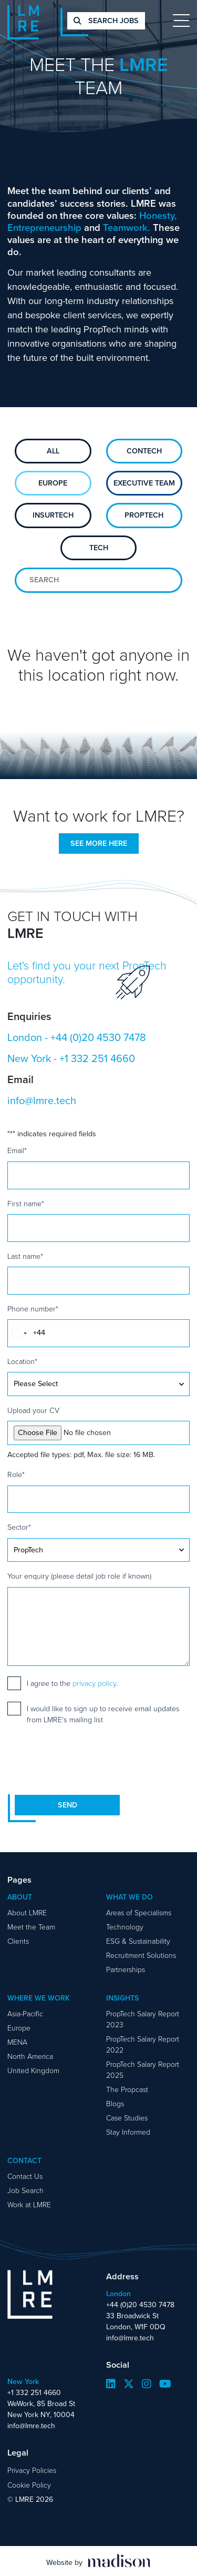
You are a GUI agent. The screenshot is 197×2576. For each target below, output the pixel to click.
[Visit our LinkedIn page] (111, 2384)
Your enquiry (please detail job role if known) (79, 1576)
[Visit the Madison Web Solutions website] (98, 2561)
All (53, 451)
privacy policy (94, 1683)
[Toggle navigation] (181, 20)
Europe (52, 483)
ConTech (144, 451)
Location (22, 1361)
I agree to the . (72, 1683)
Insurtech (53, 515)
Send (67, 1805)
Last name (25, 1256)
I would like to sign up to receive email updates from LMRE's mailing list (103, 1713)
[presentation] (87, 1759)
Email (17, 1150)
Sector (19, 1527)
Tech (98, 547)
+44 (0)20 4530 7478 (98, 1037)
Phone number (32, 1309)
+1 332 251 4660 (97, 1058)
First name (25, 1203)
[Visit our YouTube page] (165, 2384)
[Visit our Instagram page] (146, 2384)
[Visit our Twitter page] (128, 2384)
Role (16, 1474)
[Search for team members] (98, 580)
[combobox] (19, 1333)
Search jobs (106, 20)
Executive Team (144, 483)
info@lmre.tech (41, 1100)
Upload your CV (33, 1410)
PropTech (144, 515)
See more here (98, 843)
